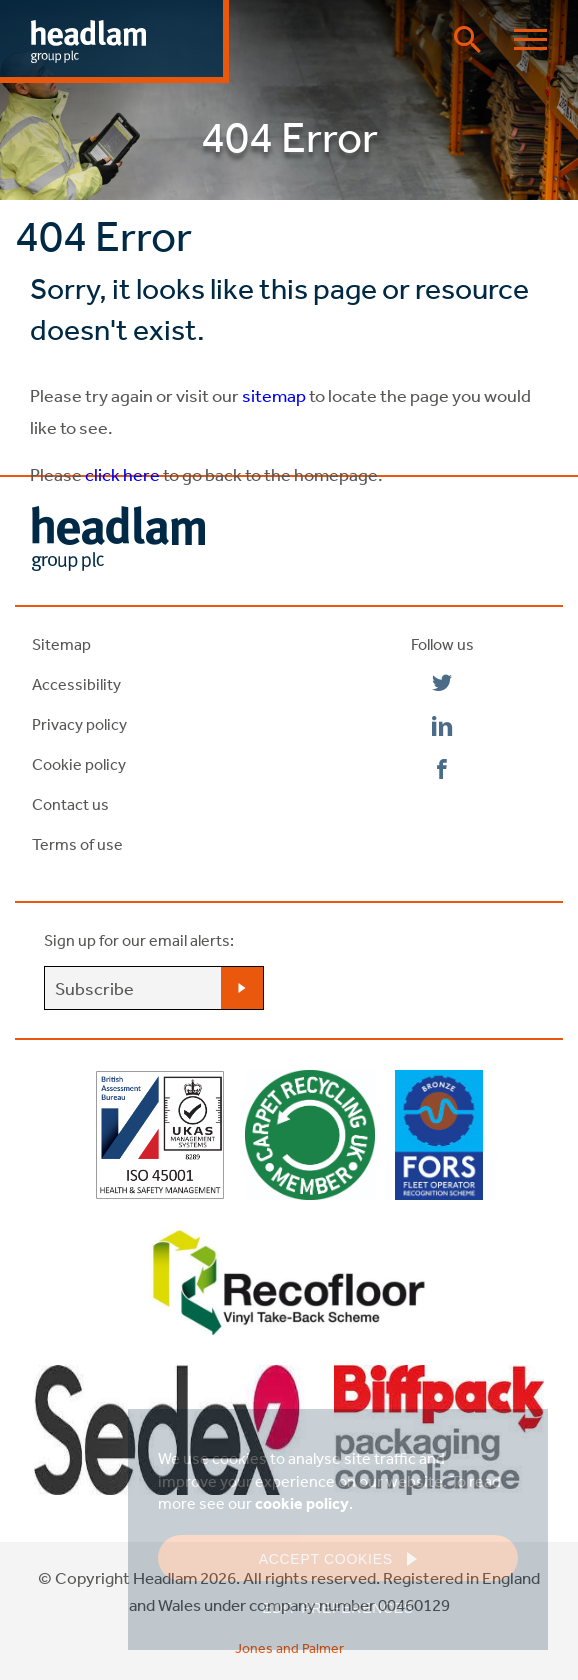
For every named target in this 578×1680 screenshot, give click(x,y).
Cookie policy (79, 764)
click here (122, 474)
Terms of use (77, 844)
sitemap (272, 395)
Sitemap (61, 644)
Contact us (70, 804)
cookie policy (302, 1503)
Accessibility (76, 684)
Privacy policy (79, 724)
